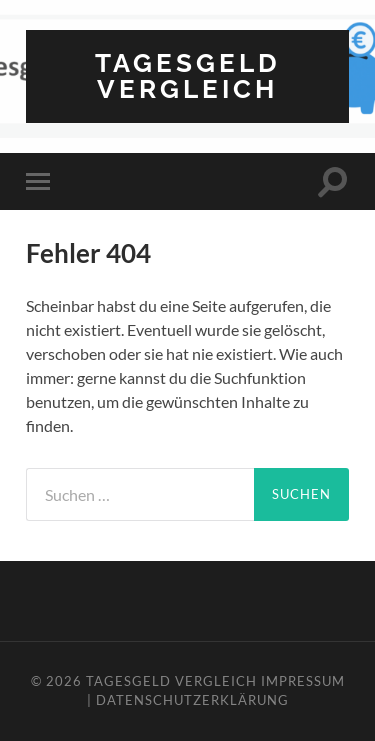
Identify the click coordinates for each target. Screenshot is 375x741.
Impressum (303, 681)
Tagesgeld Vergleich (188, 75)
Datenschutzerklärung (192, 700)
